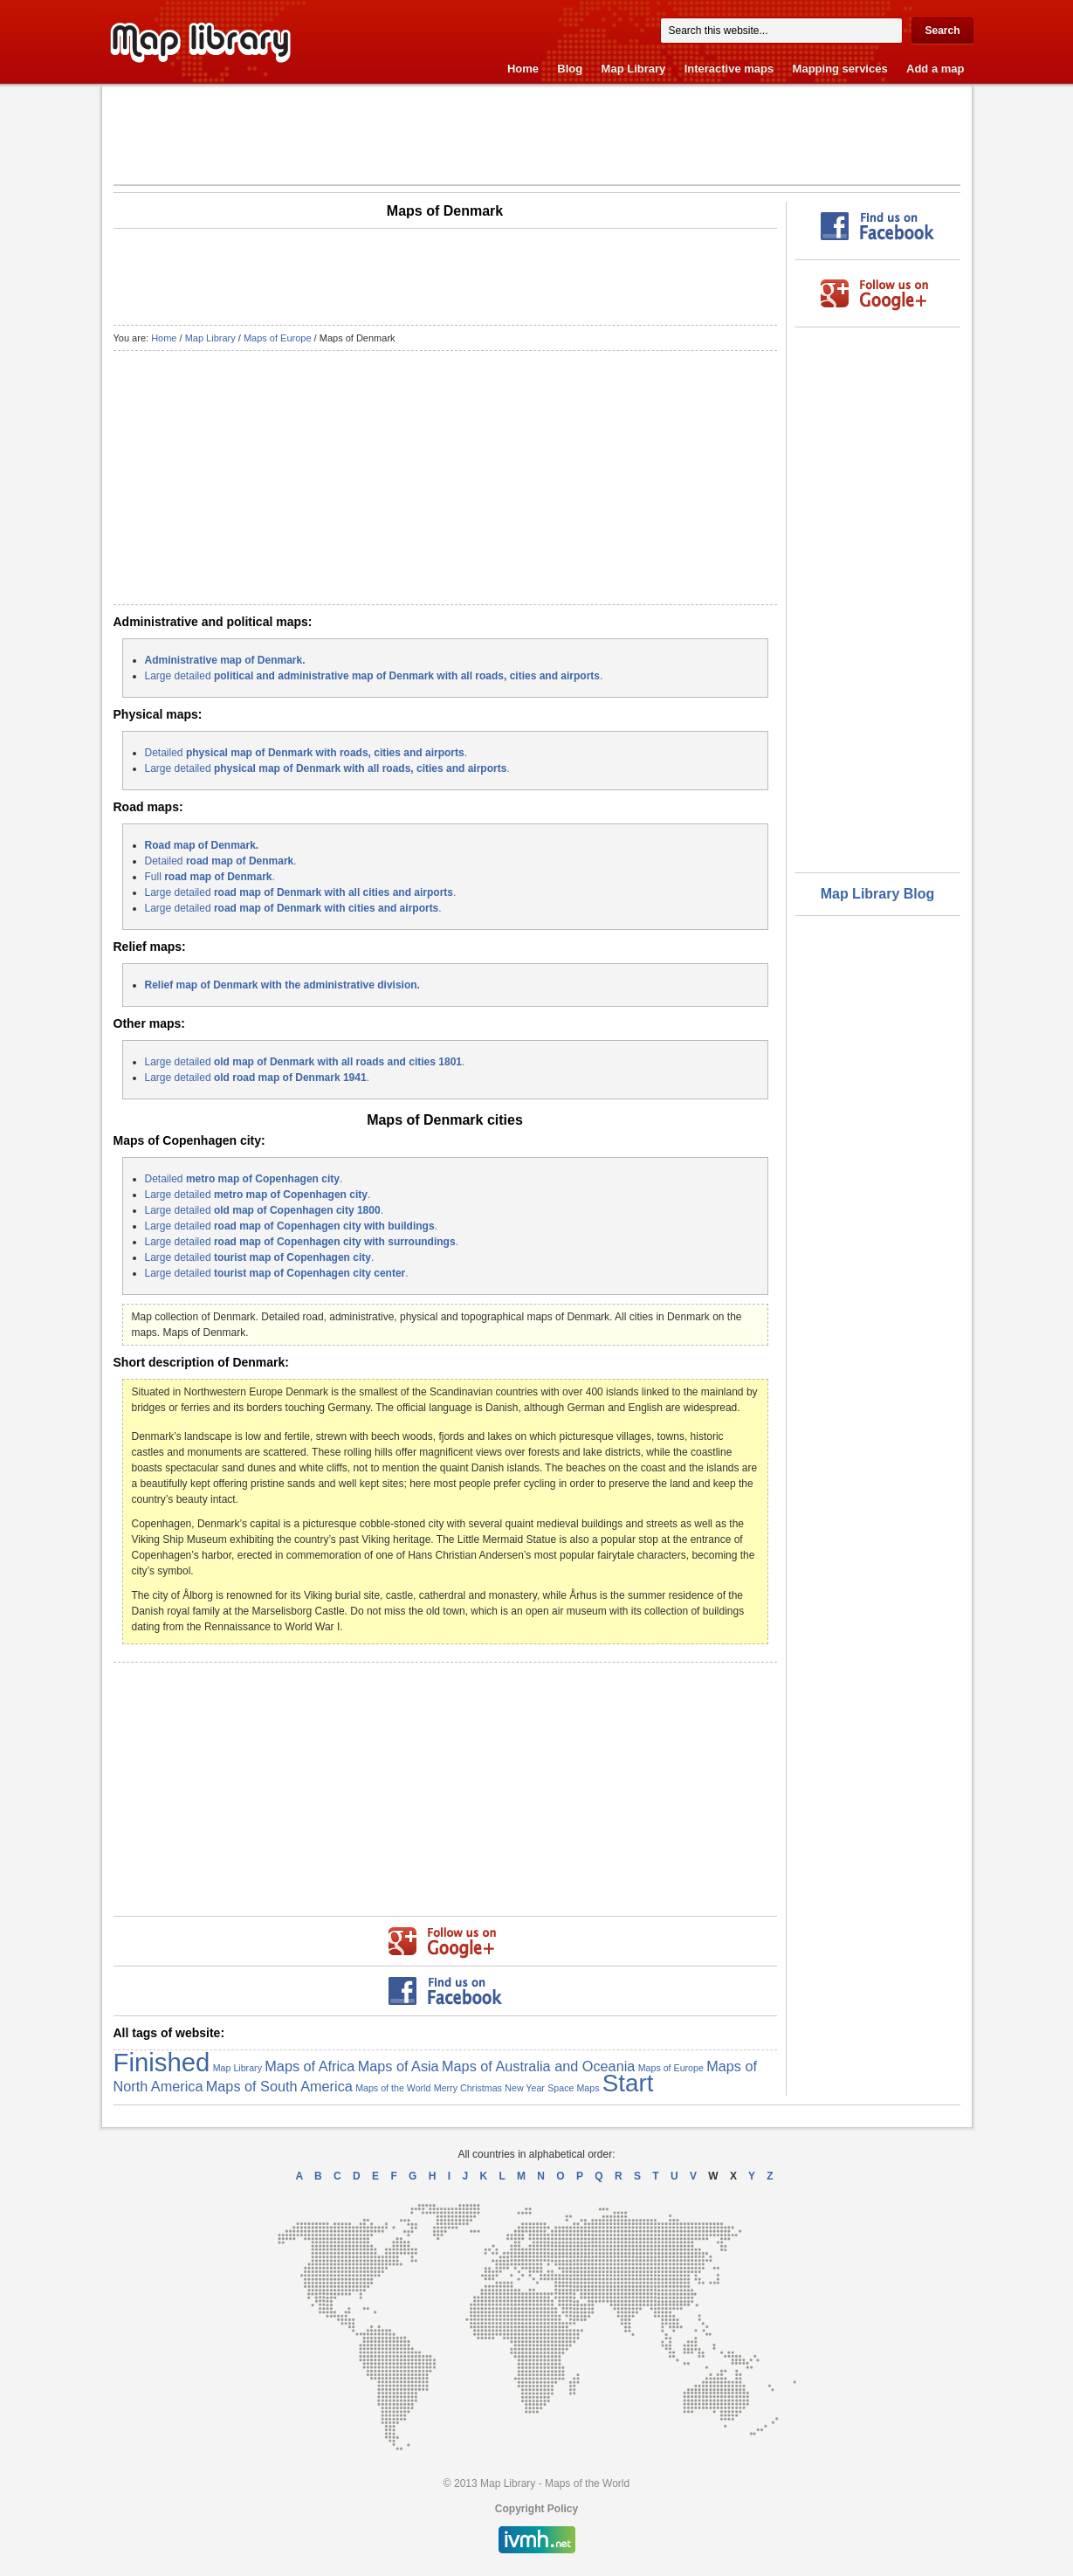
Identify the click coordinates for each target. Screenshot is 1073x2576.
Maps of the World (392, 2088)
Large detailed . (374, 676)
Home (523, 68)
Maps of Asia (398, 2066)
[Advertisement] (537, 134)
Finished (161, 2062)
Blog (569, 68)
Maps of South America (279, 2086)
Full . (210, 877)
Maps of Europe (278, 338)
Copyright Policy (536, 2509)
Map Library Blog (878, 893)
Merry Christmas (468, 2088)
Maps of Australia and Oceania (538, 2066)
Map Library (634, 68)
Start (628, 2083)
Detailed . (306, 753)
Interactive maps (729, 68)
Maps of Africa (309, 2066)
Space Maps (573, 2088)
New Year (525, 2088)
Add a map (935, 68)
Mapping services (840, 68)
